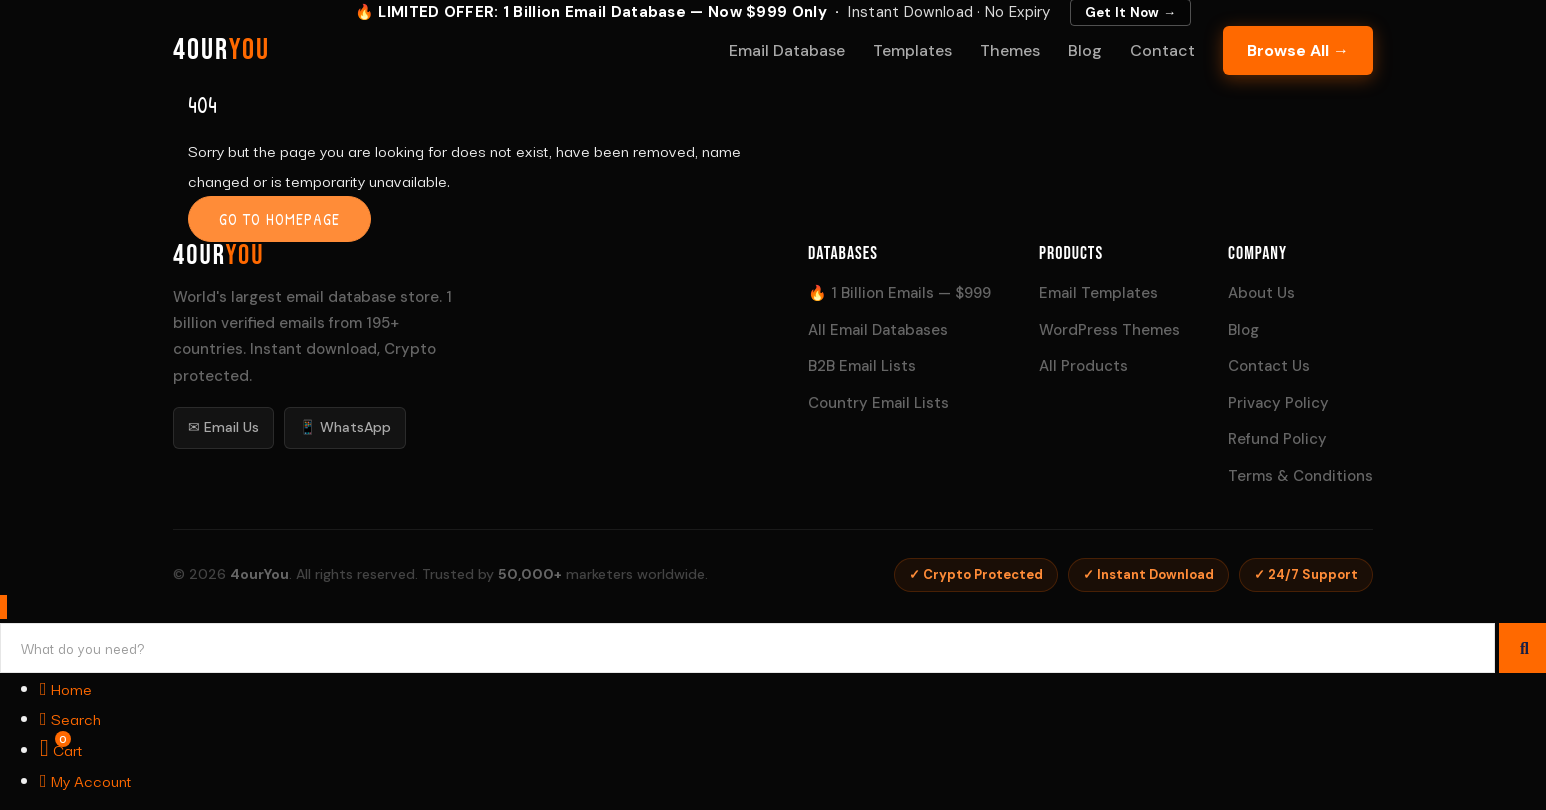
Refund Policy (1277, 439)
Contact (1162, 50)
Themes (1010, 50)
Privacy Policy (1278, 403)
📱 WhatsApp (345, 427)
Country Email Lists (878, 403)
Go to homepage (279, 219)
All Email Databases (878, 330)
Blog (1085, 50)
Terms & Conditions (1300, 476)
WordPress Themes (1109, 330)
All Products (1083, 366)
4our (221, 50)
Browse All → (1298, 50)
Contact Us (1269, 366)
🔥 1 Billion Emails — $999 (899, 293)
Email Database (787, 50)
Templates (912, 50)
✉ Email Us (223, 427)
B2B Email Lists (862, 366)
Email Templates (1098, 293)
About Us (1261, 293)
